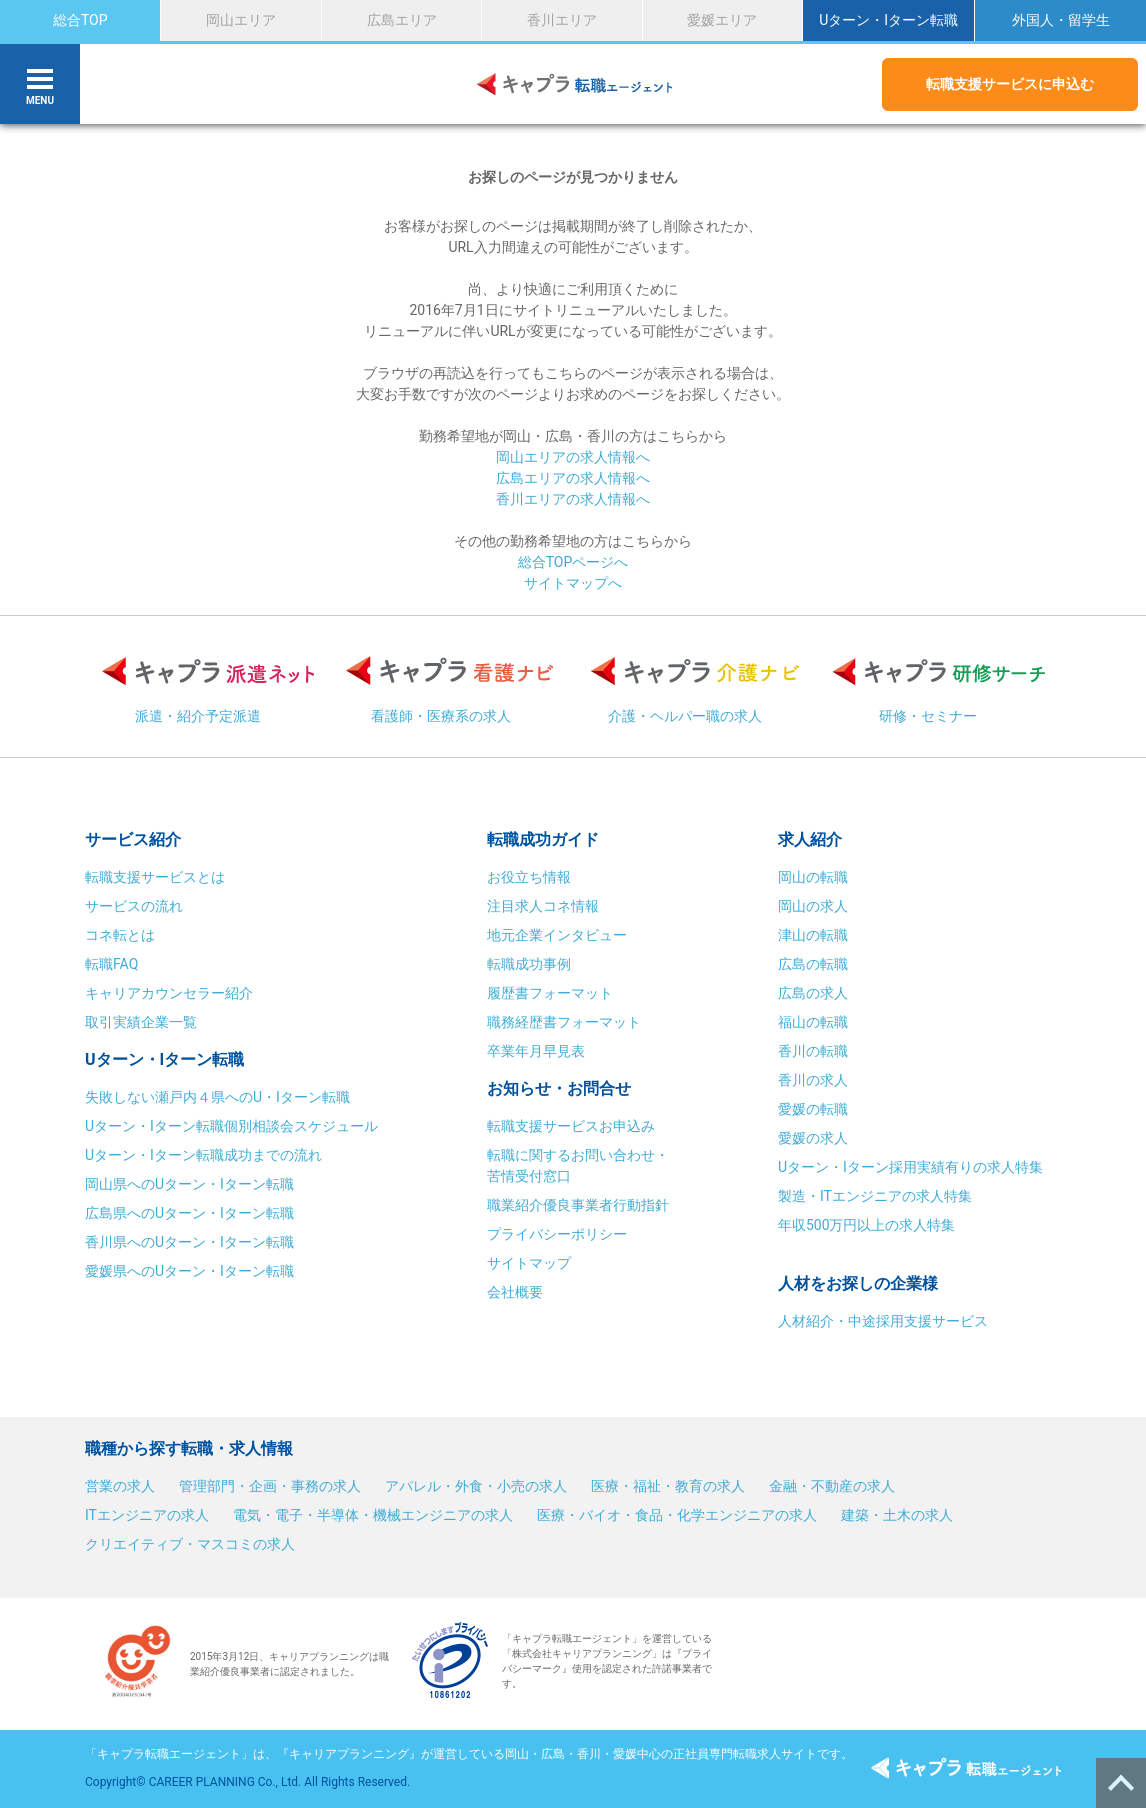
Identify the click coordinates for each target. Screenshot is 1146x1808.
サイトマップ (529, 1263)
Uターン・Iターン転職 (888, 20)
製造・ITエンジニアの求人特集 (875, 1196)
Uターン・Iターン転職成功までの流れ (203, 1155)
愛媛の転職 (813, 1109)
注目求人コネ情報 (543, 906)
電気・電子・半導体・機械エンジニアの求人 (373, 1515)
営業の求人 (120, 1486)
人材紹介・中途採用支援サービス (883, 1321)
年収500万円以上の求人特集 (867, 1225)
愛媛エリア (722, 20)
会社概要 (515, 1292)
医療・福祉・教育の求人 (668, 1486)
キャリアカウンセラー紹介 (169, 993)
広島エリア (402, 20)
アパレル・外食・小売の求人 (476, 1486)
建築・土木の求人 (897, 1515)
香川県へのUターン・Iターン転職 (189, 1242)
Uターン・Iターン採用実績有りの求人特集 (910, 1167)
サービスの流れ (134, 906)
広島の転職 (813, 964)
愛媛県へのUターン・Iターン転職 (189, 1271)
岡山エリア (241, 20)
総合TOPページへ (573, 562)
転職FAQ (111, 964)
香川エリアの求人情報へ (573, 499)
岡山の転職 (813, 877)
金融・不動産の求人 (832, 1486)
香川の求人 (813, 1080)
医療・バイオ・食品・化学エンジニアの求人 (677, 1515)
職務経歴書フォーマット (564, 1022)
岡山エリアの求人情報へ (573, 457)
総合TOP (80, 20)
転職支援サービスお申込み (571, 1126)
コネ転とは (120, 935)
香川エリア (562, 20)
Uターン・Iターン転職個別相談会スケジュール (231, 1126)
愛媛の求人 (813, 1138)
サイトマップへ (573, 583)
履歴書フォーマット (550, 993)
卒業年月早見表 (537, 1051)
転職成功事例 (529, 964)
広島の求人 (813, 993)
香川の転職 (813, 1051)
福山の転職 (813, 1022)
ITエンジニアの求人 (147, 1515)
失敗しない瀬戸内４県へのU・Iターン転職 (217, 1097)
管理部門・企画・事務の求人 (270, 1486)
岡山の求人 (813, 906)
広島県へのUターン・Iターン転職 (189, 1213)
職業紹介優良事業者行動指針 (578, 1205)
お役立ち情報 (529, 877)
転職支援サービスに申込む (1010, 84)
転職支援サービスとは (155, 877)
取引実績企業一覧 (141, 1022)
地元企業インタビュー (557, 935)
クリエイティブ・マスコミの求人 (190, 1544)
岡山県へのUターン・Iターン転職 (189, 1184)
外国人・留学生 (1061, 20)
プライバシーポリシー (557, 1234)
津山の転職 (813, 935)
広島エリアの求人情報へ (573, 478)
